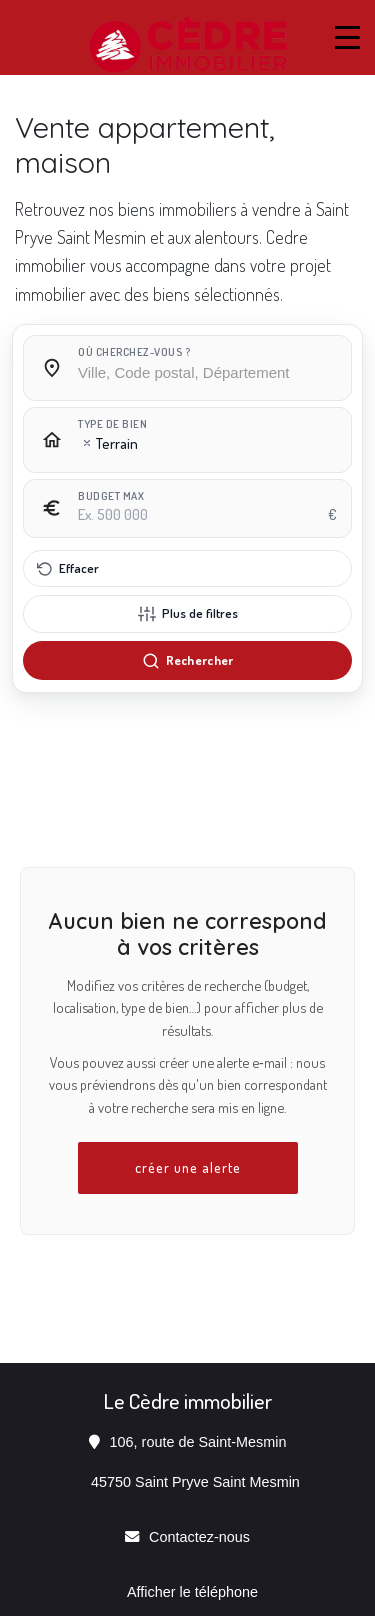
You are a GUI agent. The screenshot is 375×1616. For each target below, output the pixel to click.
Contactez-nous (199, 1537)
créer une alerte (188, 1167)
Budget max (111, 496)
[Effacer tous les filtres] (187, 569)
